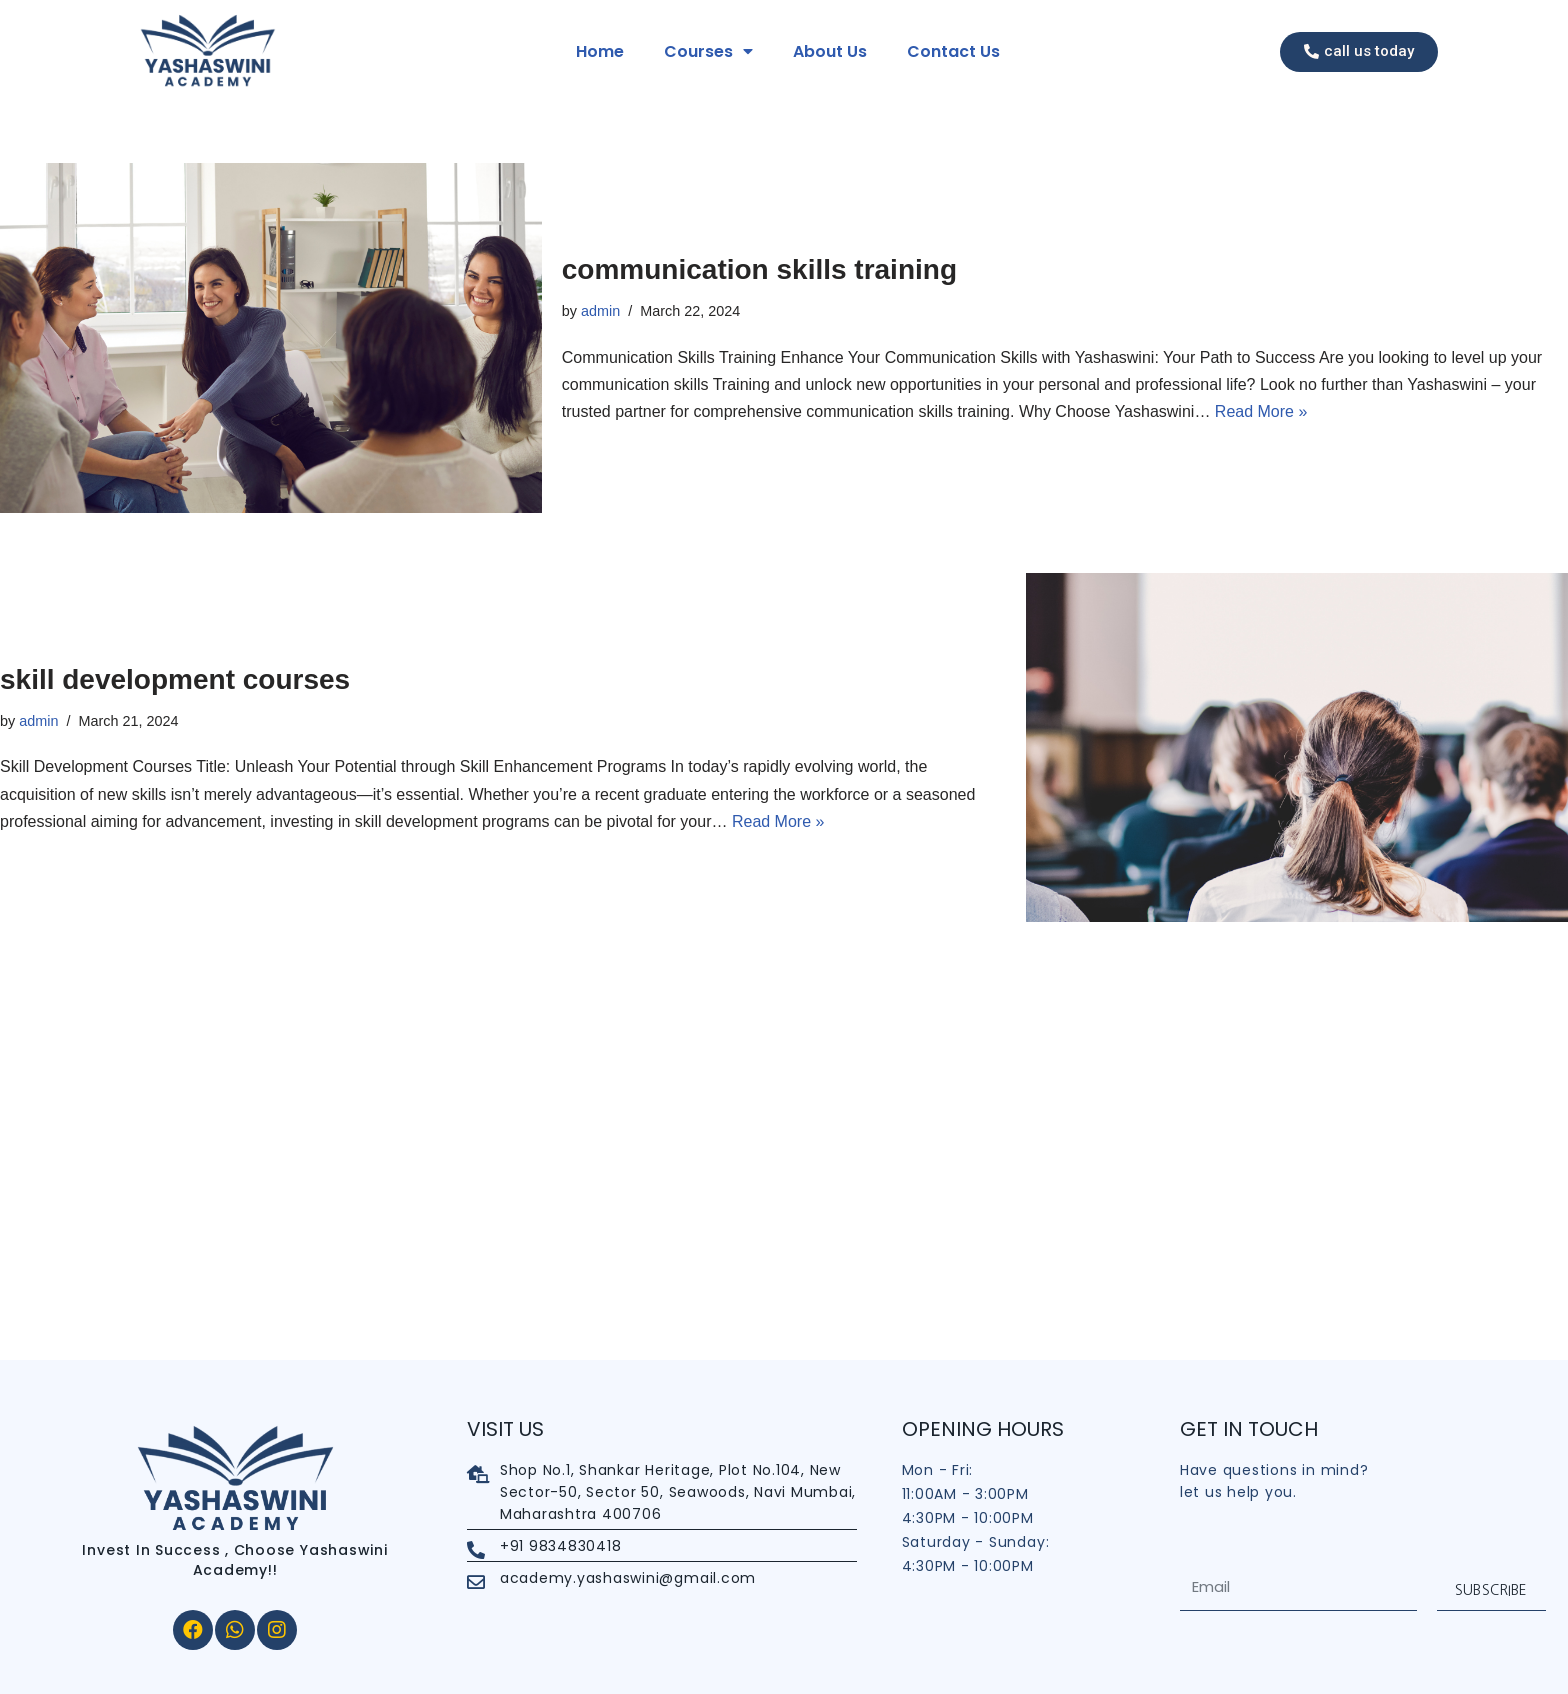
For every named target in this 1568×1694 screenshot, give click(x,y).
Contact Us (953, 51)
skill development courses (175, 679)
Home (600, 51)
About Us (830, 51)
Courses (708, 52)
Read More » (1261, 411)
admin (600, 311)
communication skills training (759, 269)
